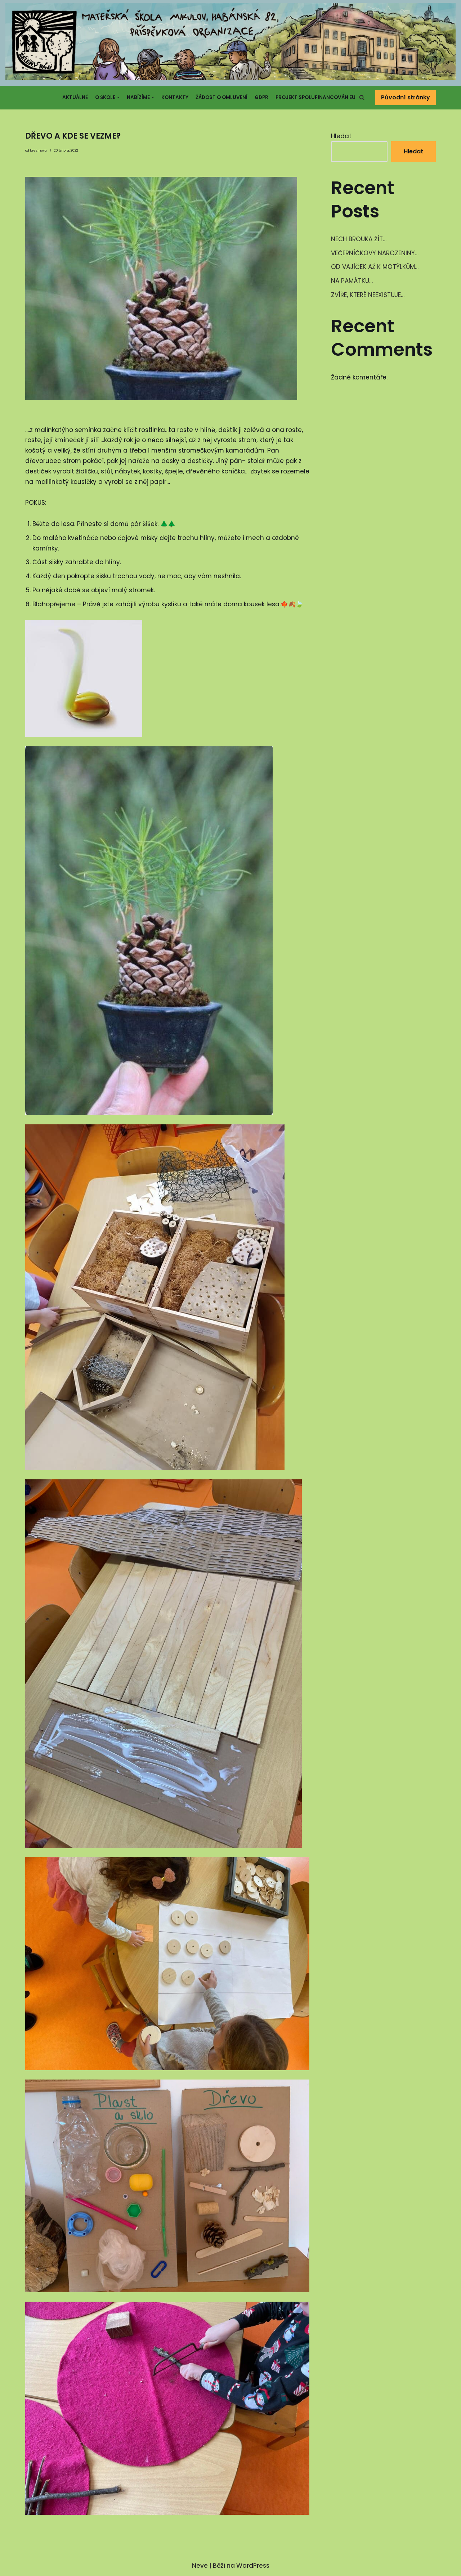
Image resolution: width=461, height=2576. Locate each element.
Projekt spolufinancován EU (315, 97)
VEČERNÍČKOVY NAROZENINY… (375, 253)
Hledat (341, 136)
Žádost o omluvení (221, 97)
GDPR (261, 97)
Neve (200, 2566)
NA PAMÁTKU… (352, 281)
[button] (361, 97)
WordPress (252, 2566)
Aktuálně (75, 97)
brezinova (38, 150)
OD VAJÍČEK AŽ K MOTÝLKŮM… (375, 267)
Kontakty (174, 97)
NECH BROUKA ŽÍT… (358, 239)
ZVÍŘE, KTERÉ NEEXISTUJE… (367, 295)
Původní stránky (405, 97)
